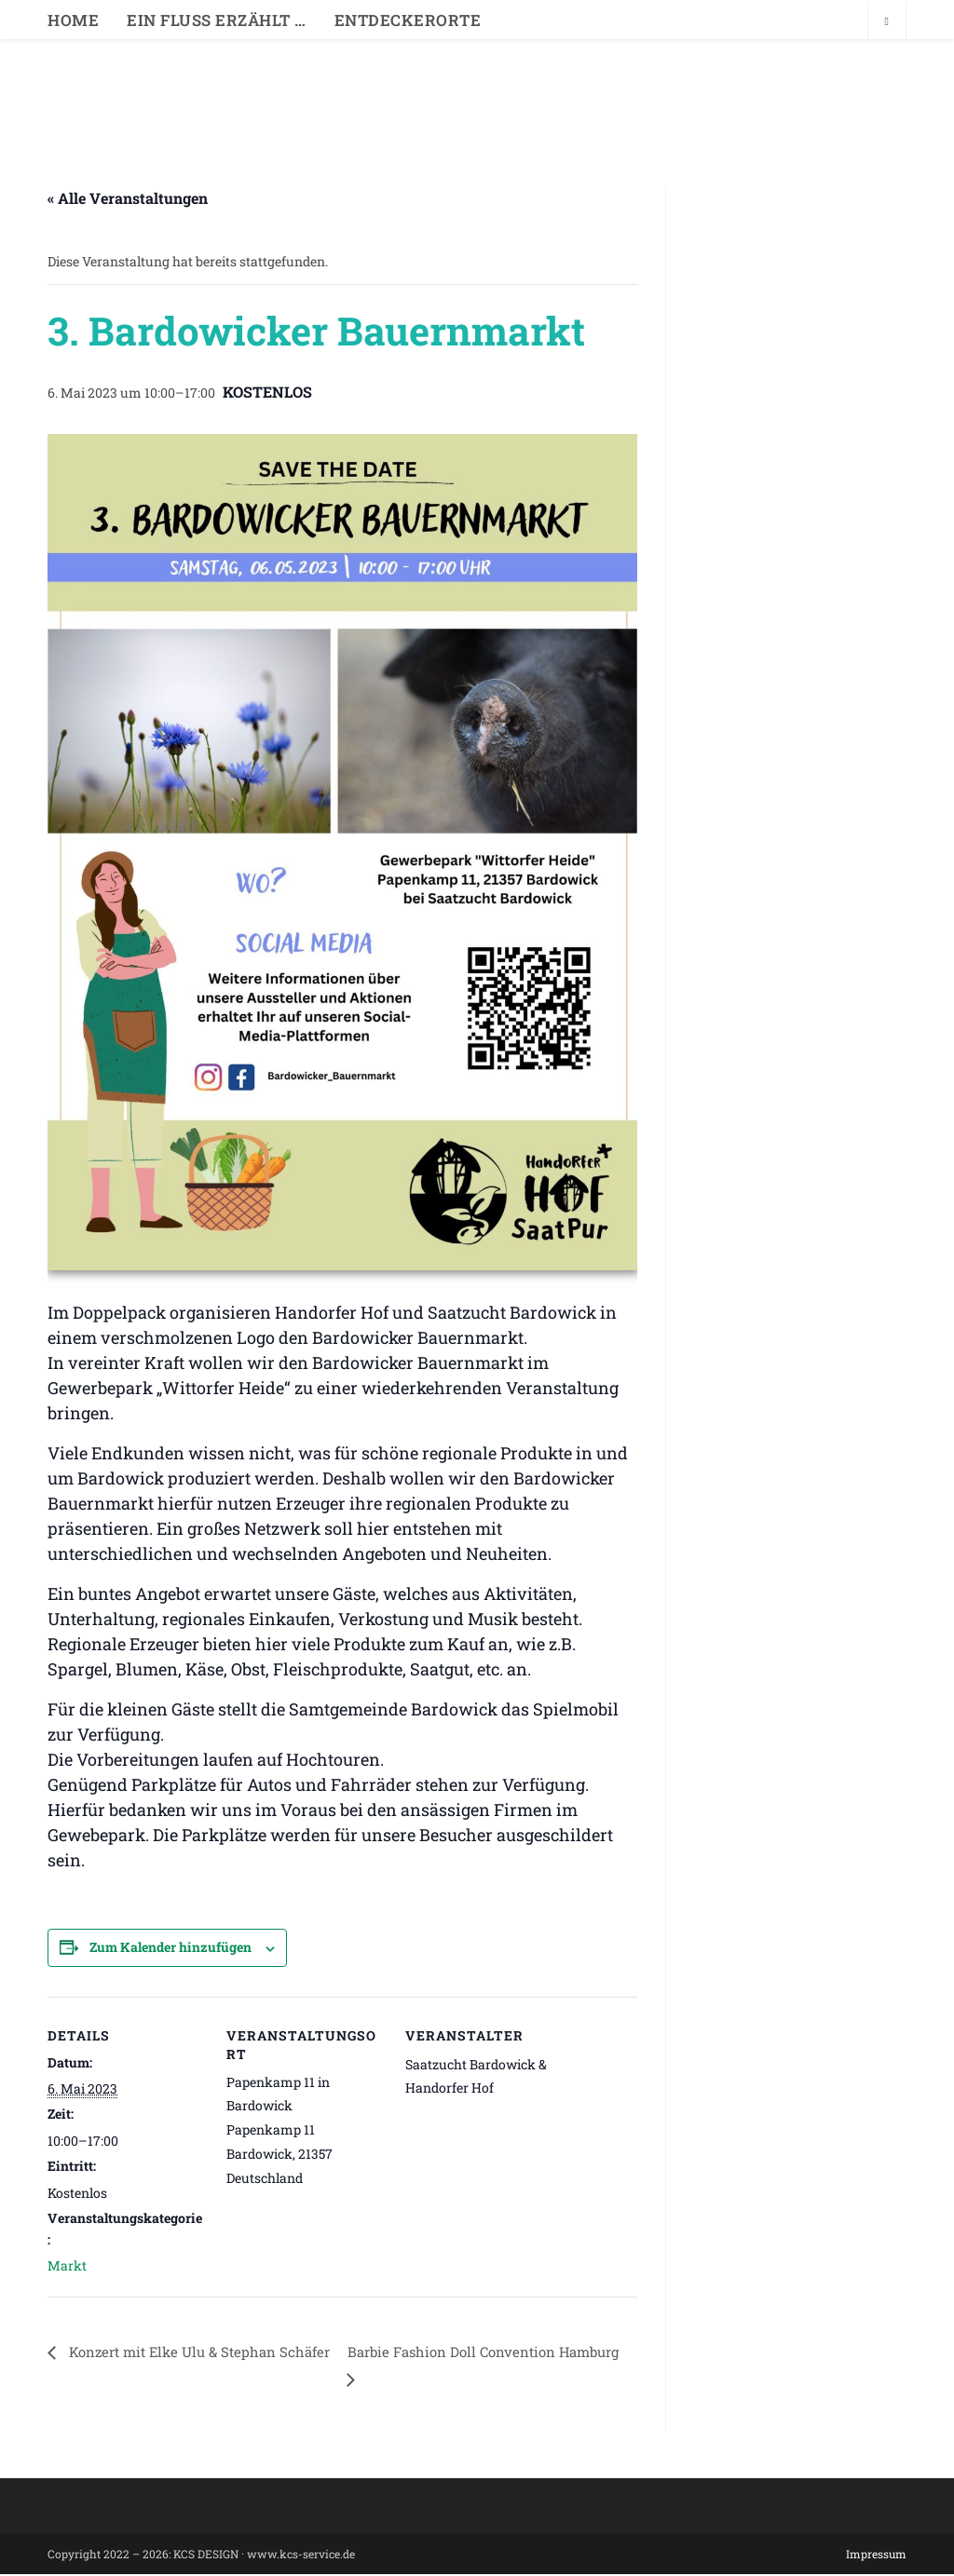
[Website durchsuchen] (887, 21)
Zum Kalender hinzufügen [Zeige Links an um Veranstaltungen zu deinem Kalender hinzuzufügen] (170, 1947)
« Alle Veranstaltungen (128, 198)
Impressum (876, 2555)
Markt (67, 2265)
